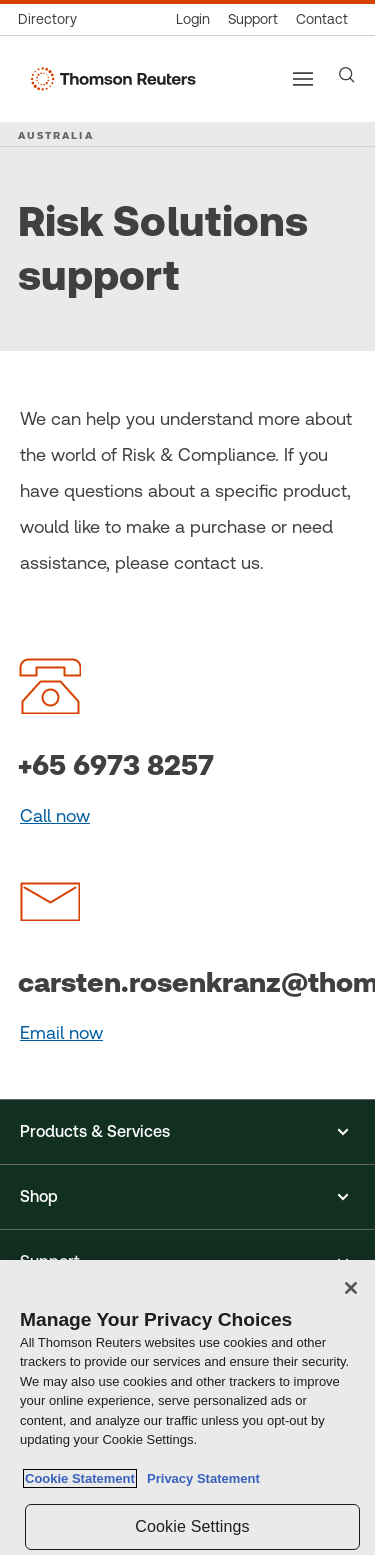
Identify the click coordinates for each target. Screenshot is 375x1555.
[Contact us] (322, 19)
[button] (187, 1132)
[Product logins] (193, 19)
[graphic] (50, 685)
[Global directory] (52, 19)
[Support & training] (253, 19)
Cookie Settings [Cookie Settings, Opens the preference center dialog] (192, 1526)
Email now (61, 1032)
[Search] (347, 75)
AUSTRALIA (56, 135)
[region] (187, 1407)
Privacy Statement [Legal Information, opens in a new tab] (200, 1478)
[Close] (351, 1288)
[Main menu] (303, 79)
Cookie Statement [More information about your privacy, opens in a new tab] (80, 1478)
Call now (55, 815)
